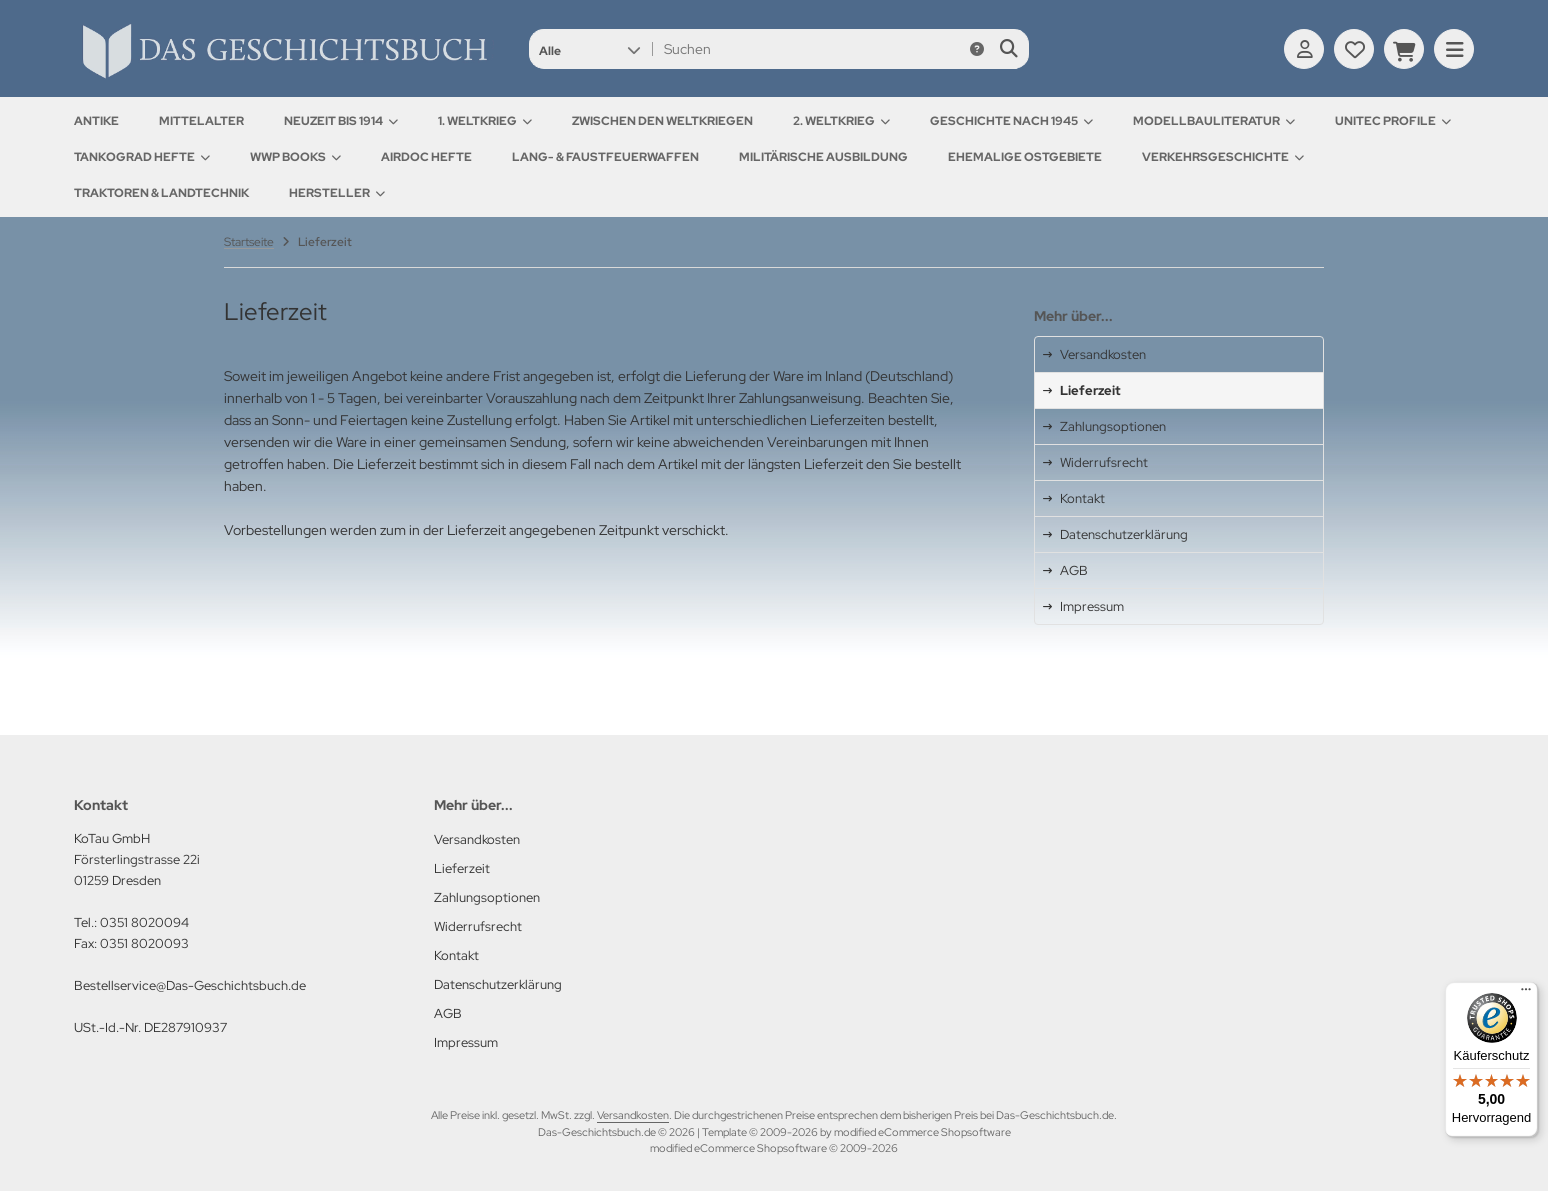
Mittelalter (201, 121)
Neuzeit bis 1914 (341, 121)
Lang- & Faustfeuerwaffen (605, 157)
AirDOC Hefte (426, 157)
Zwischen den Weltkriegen (662, 121)
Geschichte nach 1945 (1011, 121)
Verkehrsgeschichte (1223, 157)
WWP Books (295, 157)
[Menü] (1526, 994)
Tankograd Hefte (142, 157)
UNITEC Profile (1393, 121)
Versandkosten (633, 1115)
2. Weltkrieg (841, 121)
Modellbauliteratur (1214, 121)
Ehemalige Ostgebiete (1025, 157)
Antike (96, 121)
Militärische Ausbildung (823, 157)
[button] (589, 49)
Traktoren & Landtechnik (161, 193)
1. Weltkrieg (485, 121)
